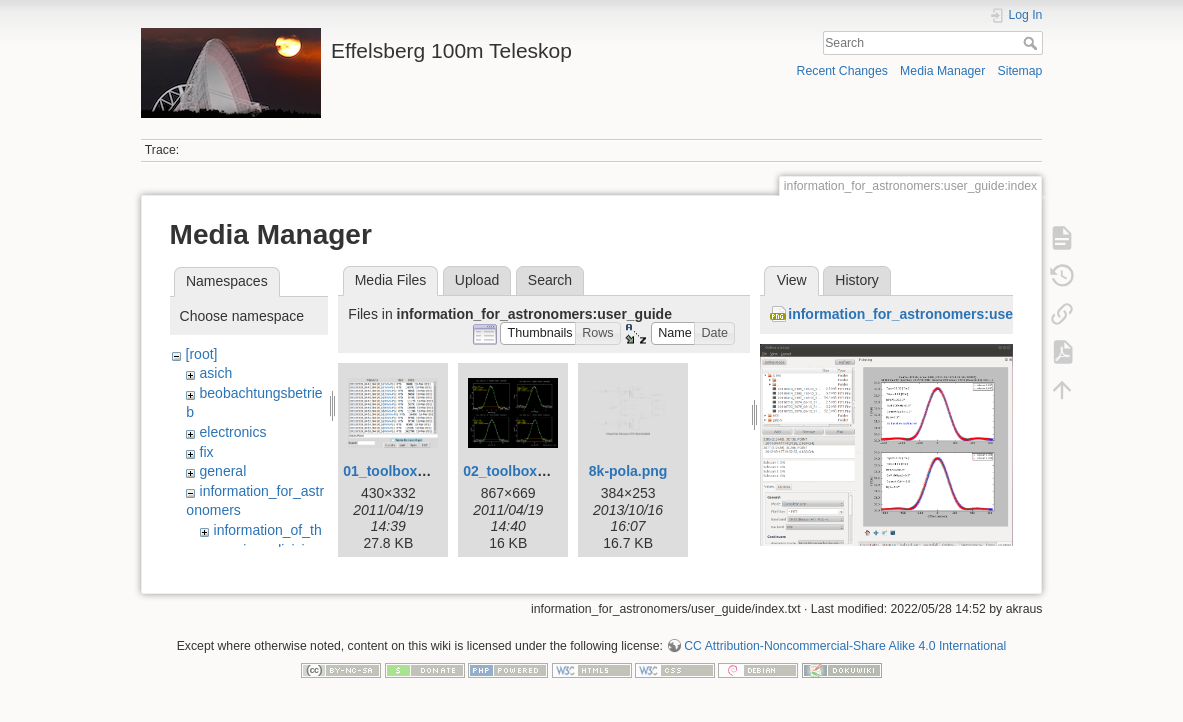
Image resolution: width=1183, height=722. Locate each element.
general (223, 471)
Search (1032, 43)
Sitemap (1019, 71)
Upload (477, 280)
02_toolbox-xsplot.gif (533, 471)
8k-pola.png (628, 471)
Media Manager (942, 71)
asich (216, 373)
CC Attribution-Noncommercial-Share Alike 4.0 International (845, 656)
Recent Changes (842, 71)
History (857, 280)
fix (207, 452)
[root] (202, 354)
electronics (233, 432)
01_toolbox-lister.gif (409, 471)
